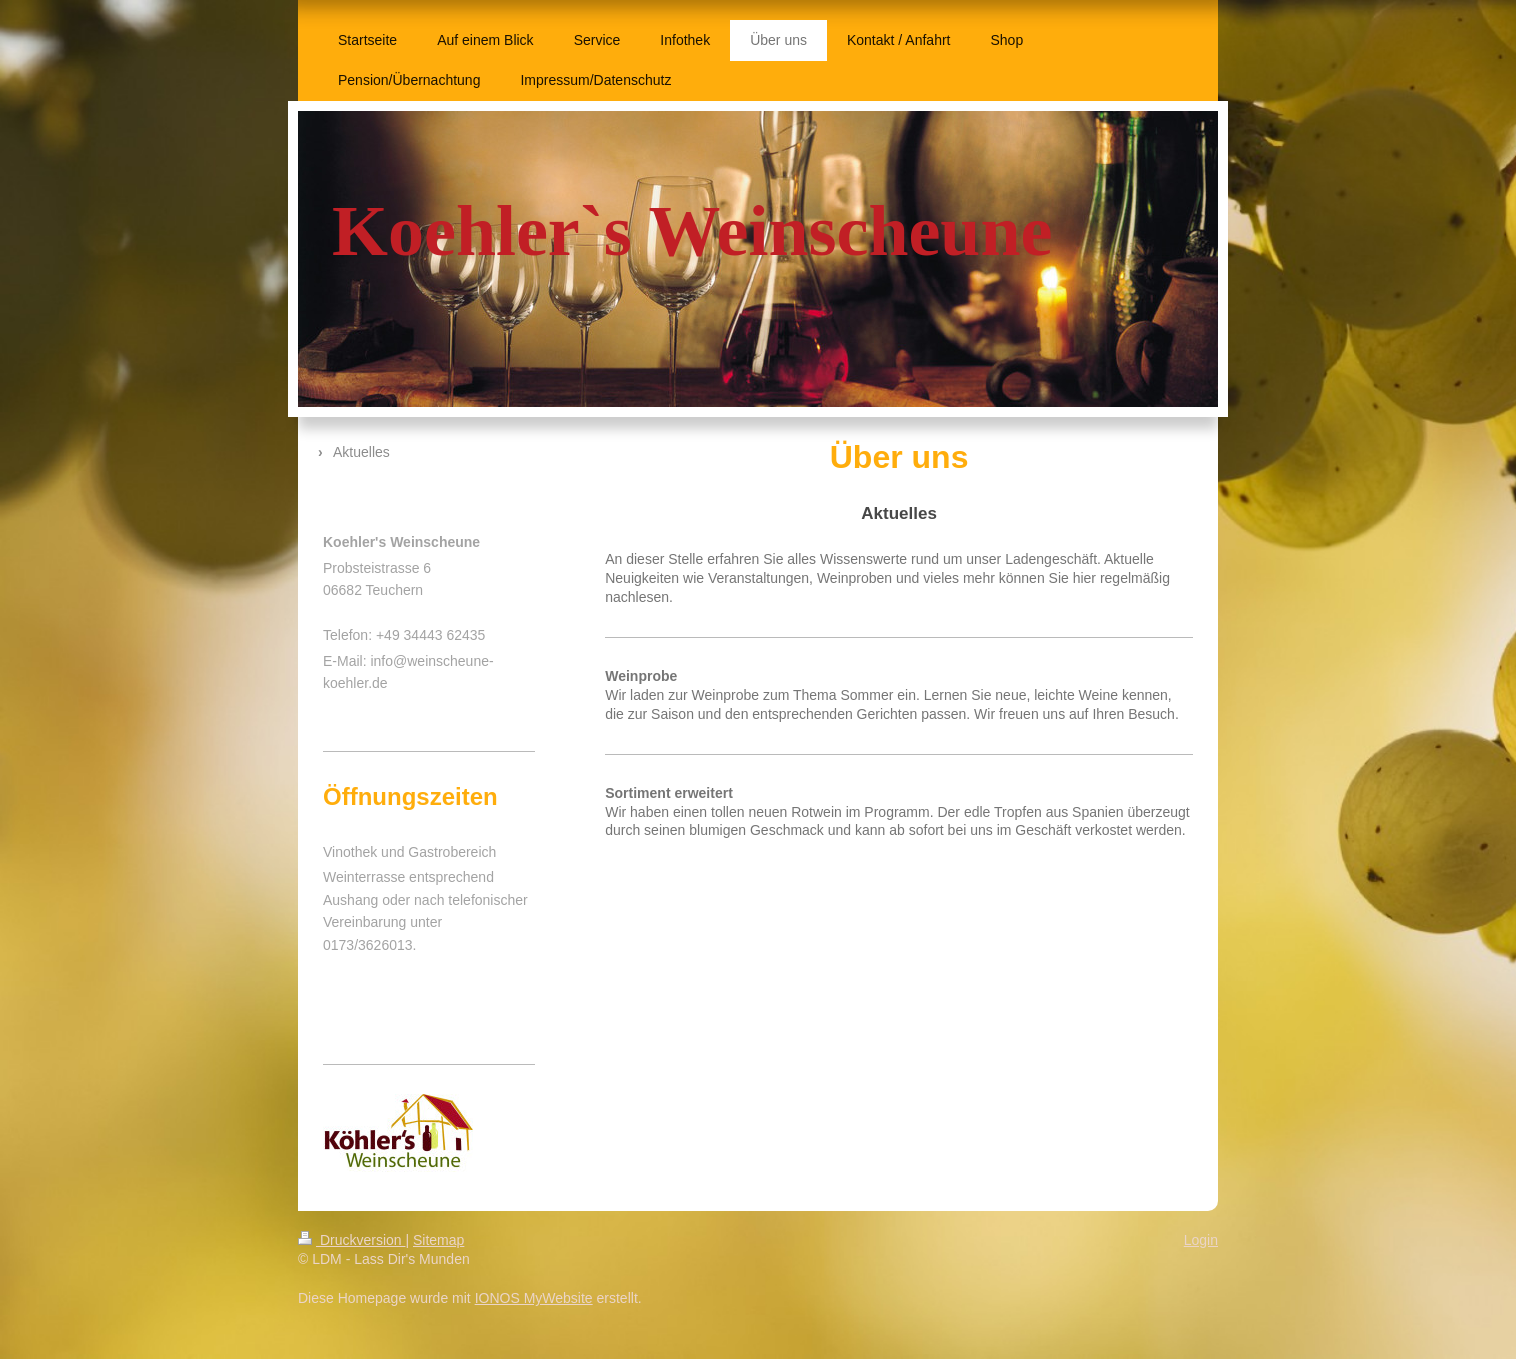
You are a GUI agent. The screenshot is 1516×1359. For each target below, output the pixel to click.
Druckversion (351, 1240)
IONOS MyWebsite (534, 1298)
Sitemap (438, 1240)
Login (1201, 1240)
